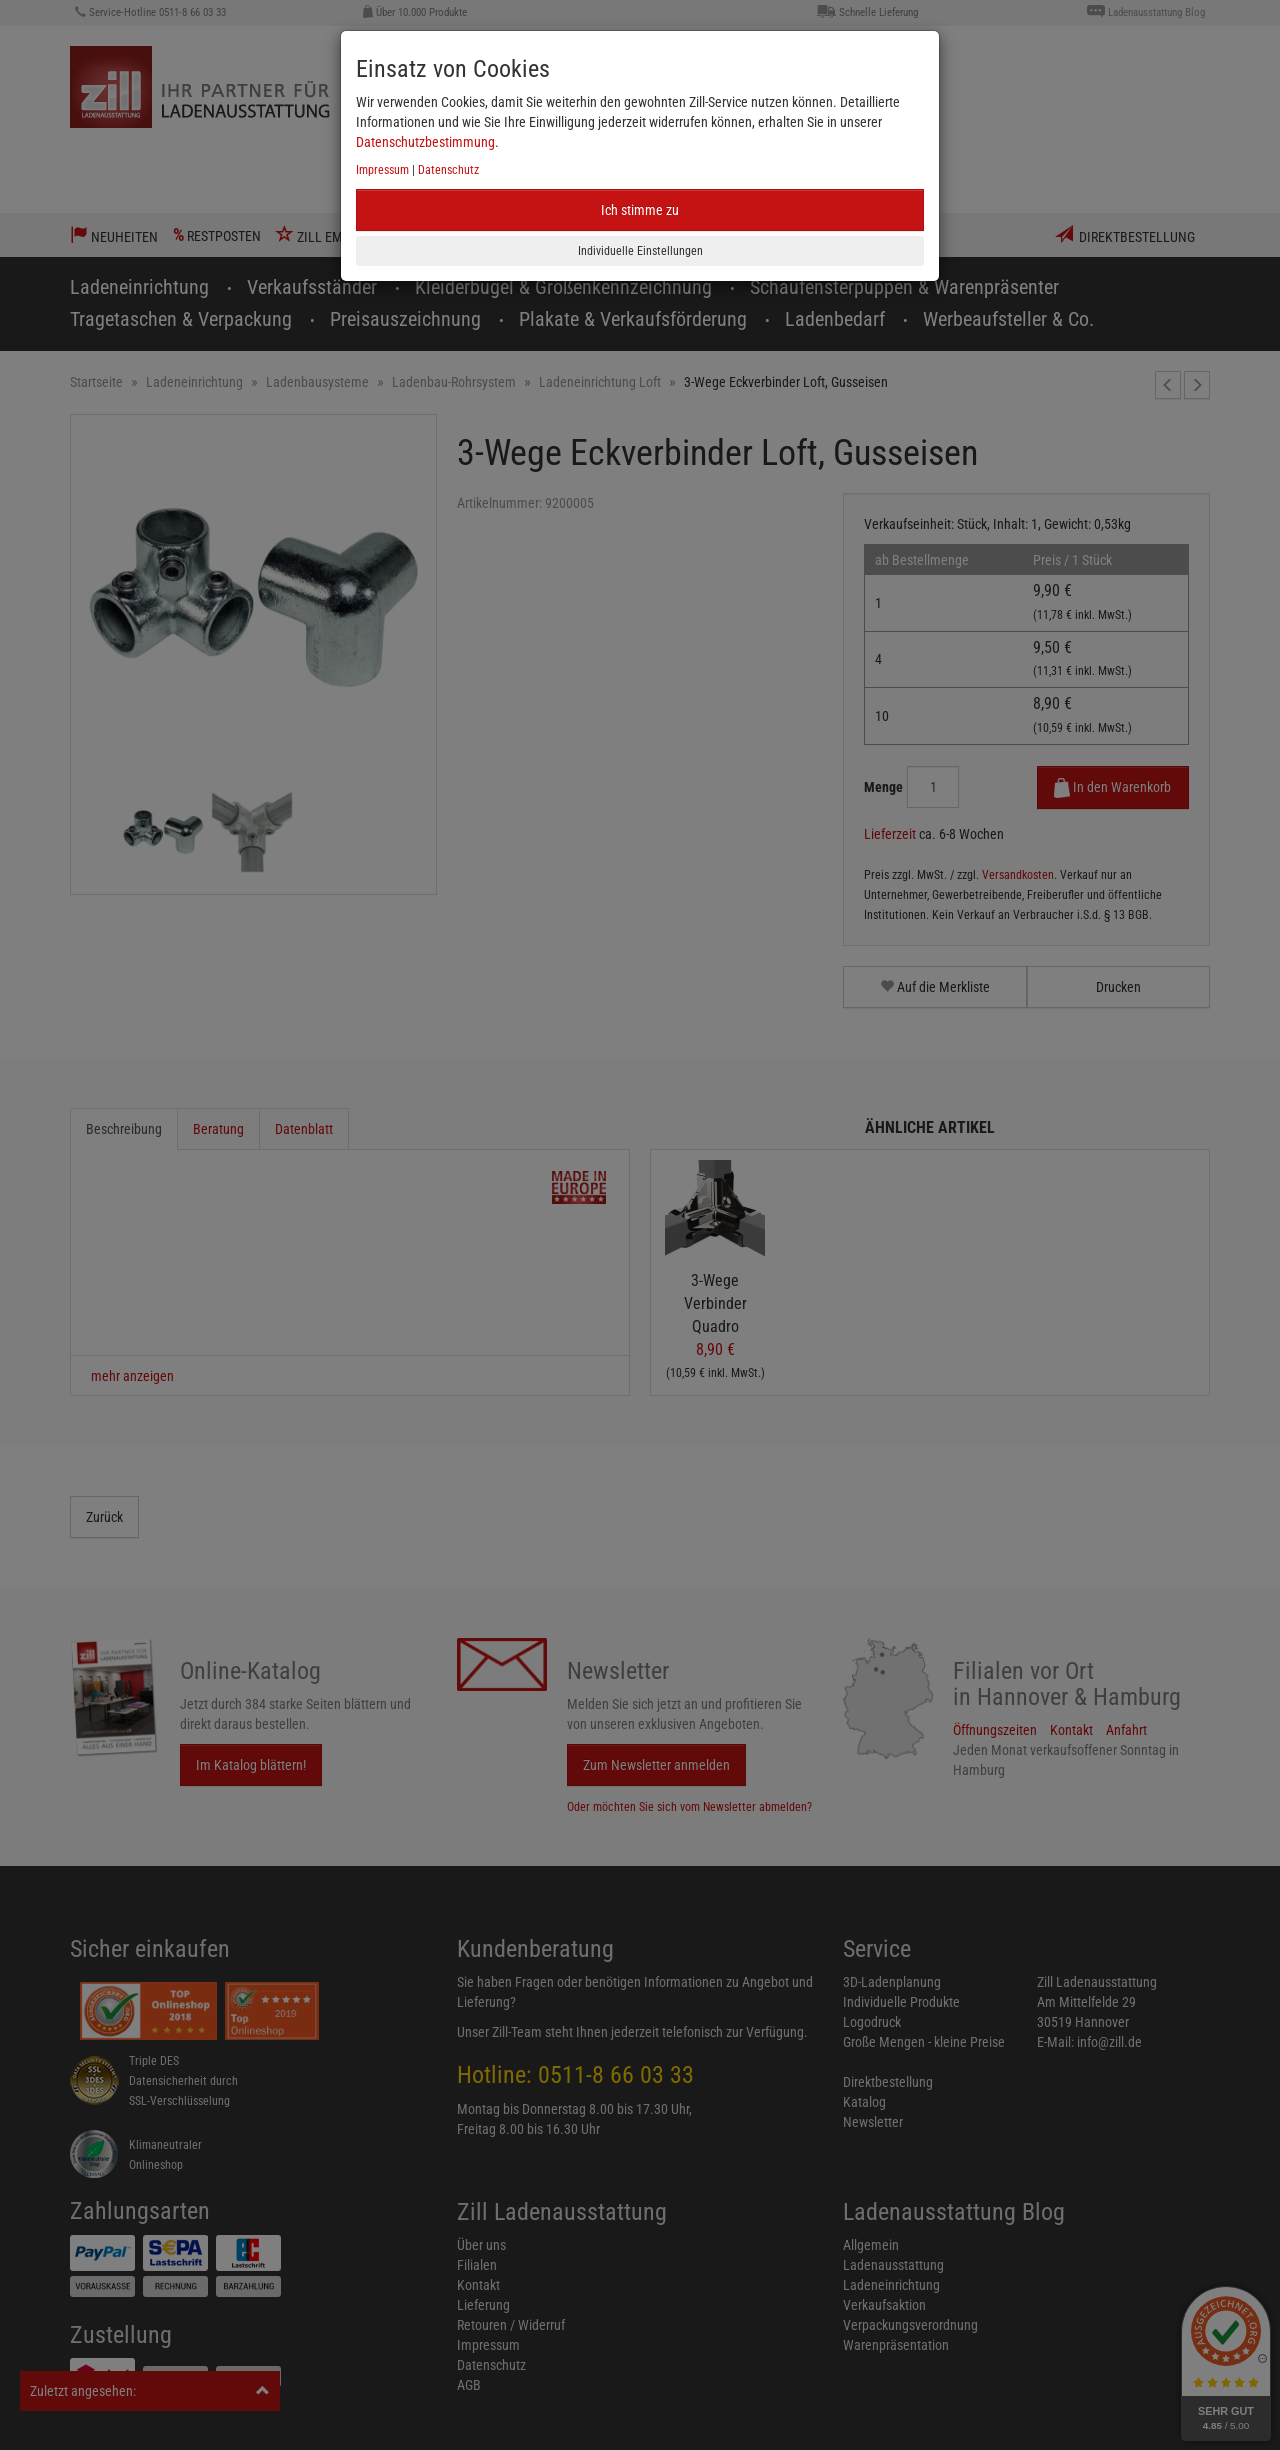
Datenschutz (448, 170)
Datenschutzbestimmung (425, 142)
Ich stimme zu (640, 210)
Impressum (382, 170)
